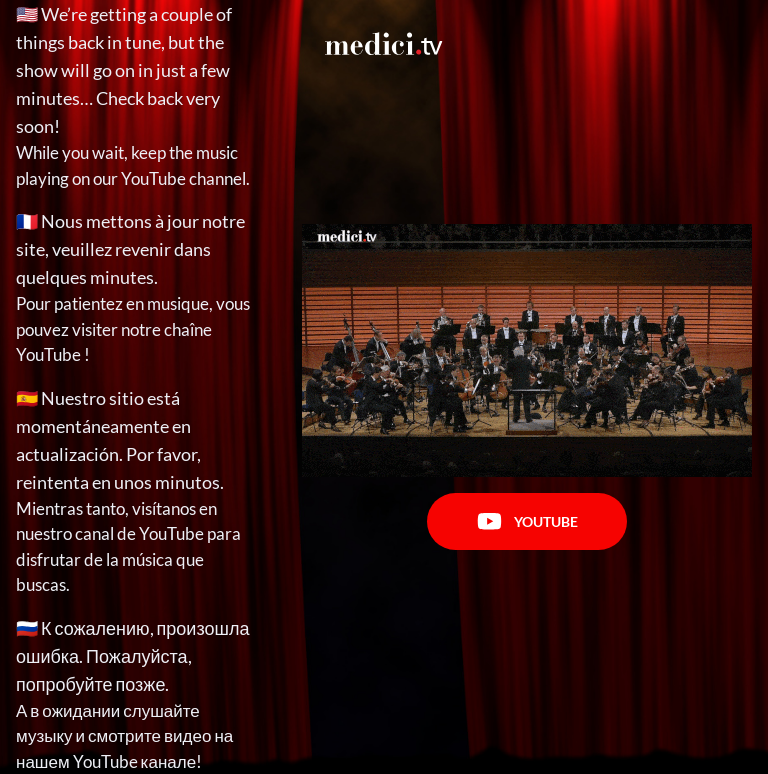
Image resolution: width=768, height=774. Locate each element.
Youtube (527, 521)
